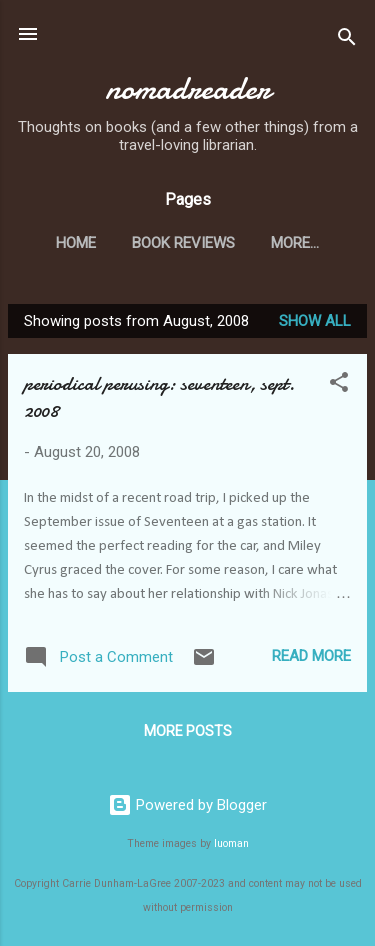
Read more (311, 656)
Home (76, 243)
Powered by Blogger (187, 805)
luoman (231, 843)
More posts (188, 731)
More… (295, 243)
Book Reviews (183, 243)
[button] (339, 385)
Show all (315, 321)
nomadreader (187, 88)
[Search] (347, 40)
